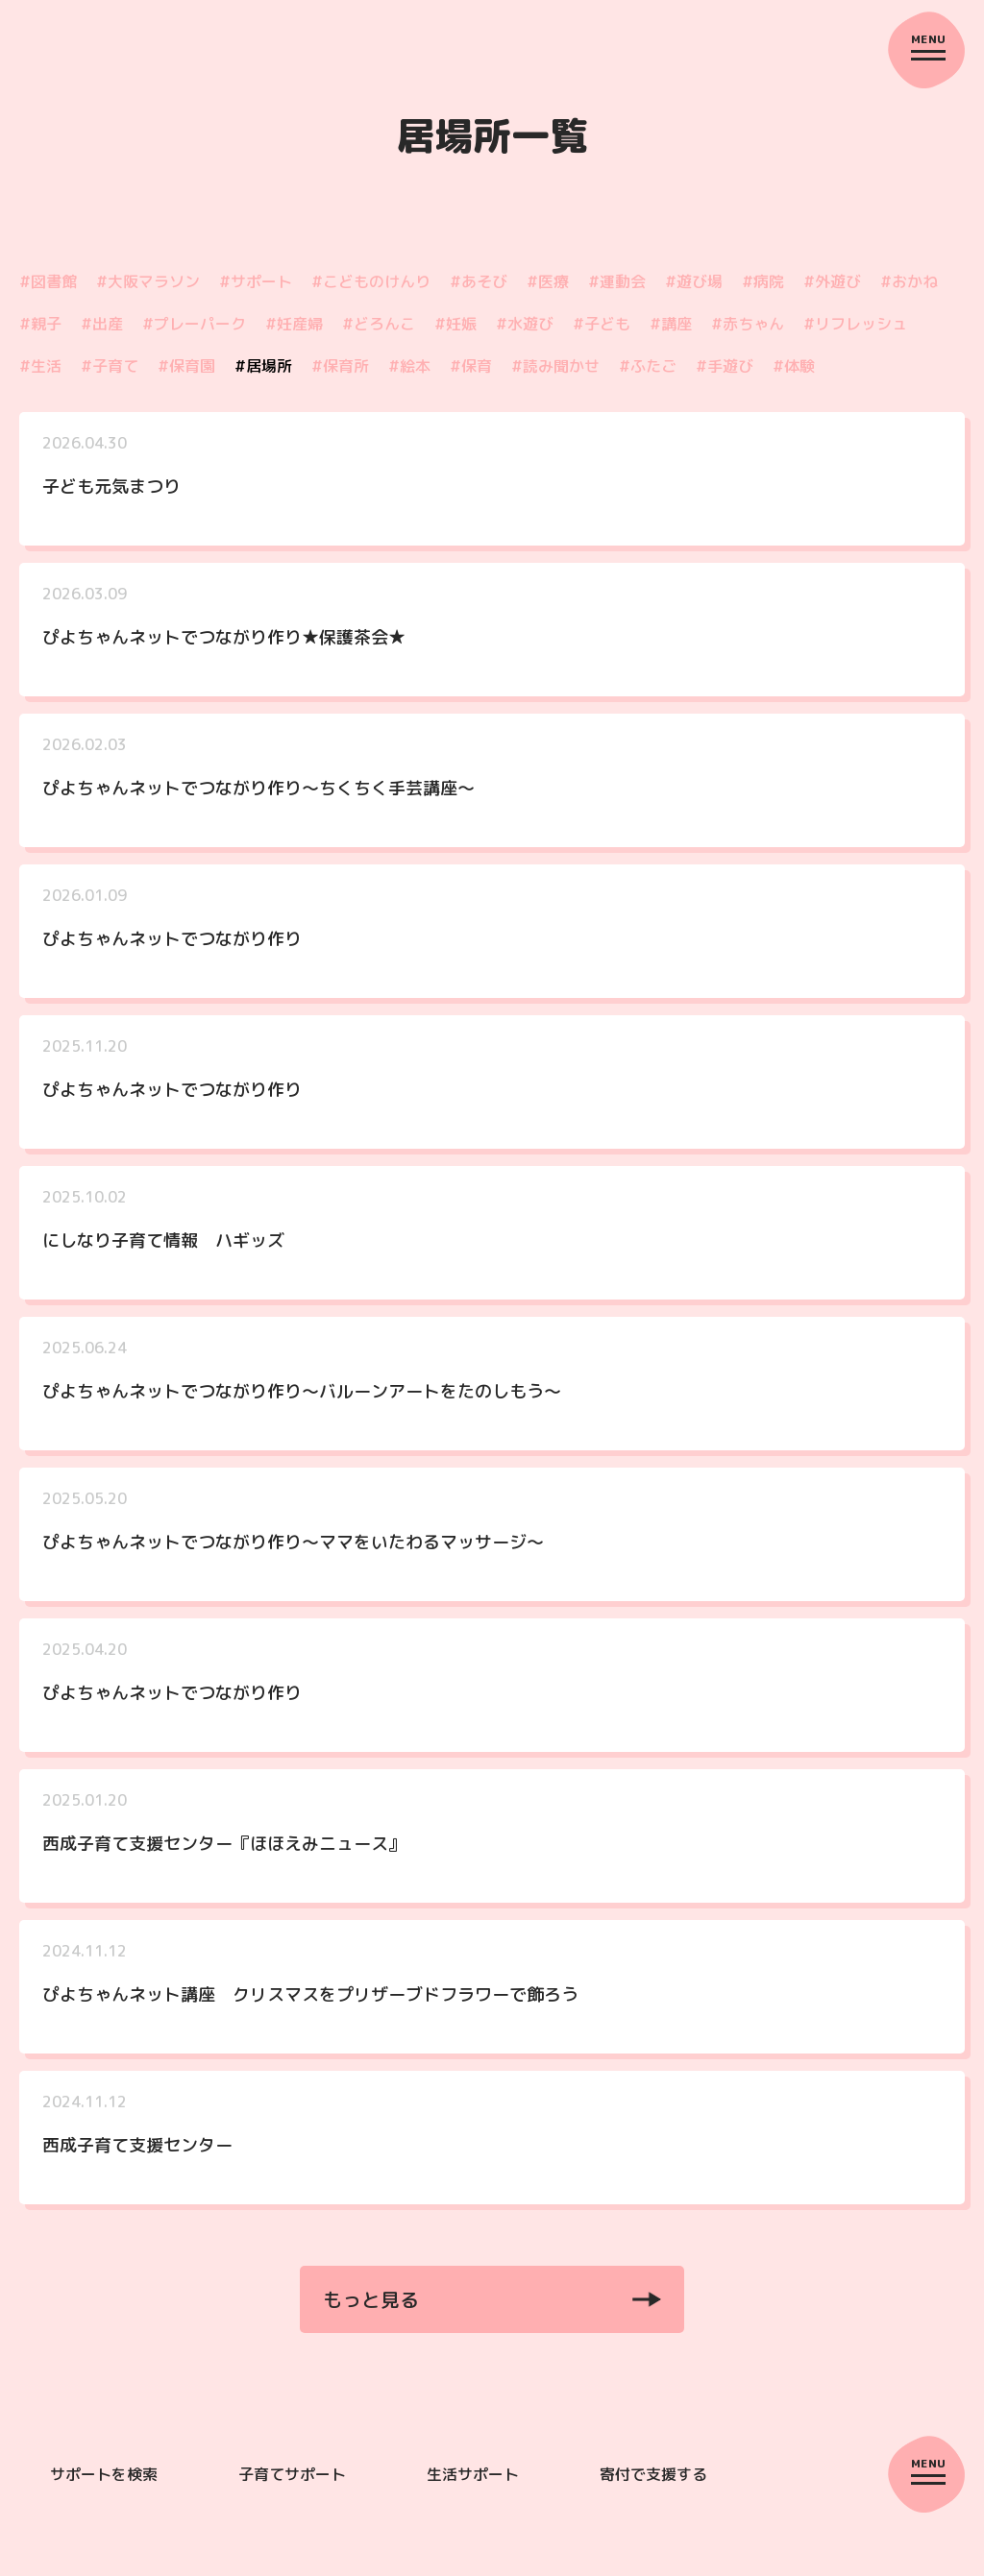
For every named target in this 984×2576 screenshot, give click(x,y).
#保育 (471, 374)
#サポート (255, 290)
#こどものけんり (370, 290)
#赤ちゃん (747, 332)
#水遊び (525, 332)
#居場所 (263, 374)
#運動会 (617, 290)
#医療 (548, 290)
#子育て (109, 374)
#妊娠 (455, 332)
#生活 (40, 374)
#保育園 (186, 374)
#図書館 (48, 290)
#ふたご (647, 374)
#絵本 (409, 374)
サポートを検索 (104, 2489)
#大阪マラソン (148, 290)
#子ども (601, 332)
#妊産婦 (294, 332)
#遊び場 (694, 290)
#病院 (763, 290)
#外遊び (832, 290)
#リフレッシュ (855, 332)
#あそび (478, 290)
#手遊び (724, 374)
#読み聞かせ (555, 374)
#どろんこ (378, 332)
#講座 (671, 332)
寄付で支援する (653, 2489)
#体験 (794, 374)
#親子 (40, 332)
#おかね (909, 290)
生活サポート (473, 2489)
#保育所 (340, 374)
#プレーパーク (194, 332)
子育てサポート (292, 2489)
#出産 (102, 332)
